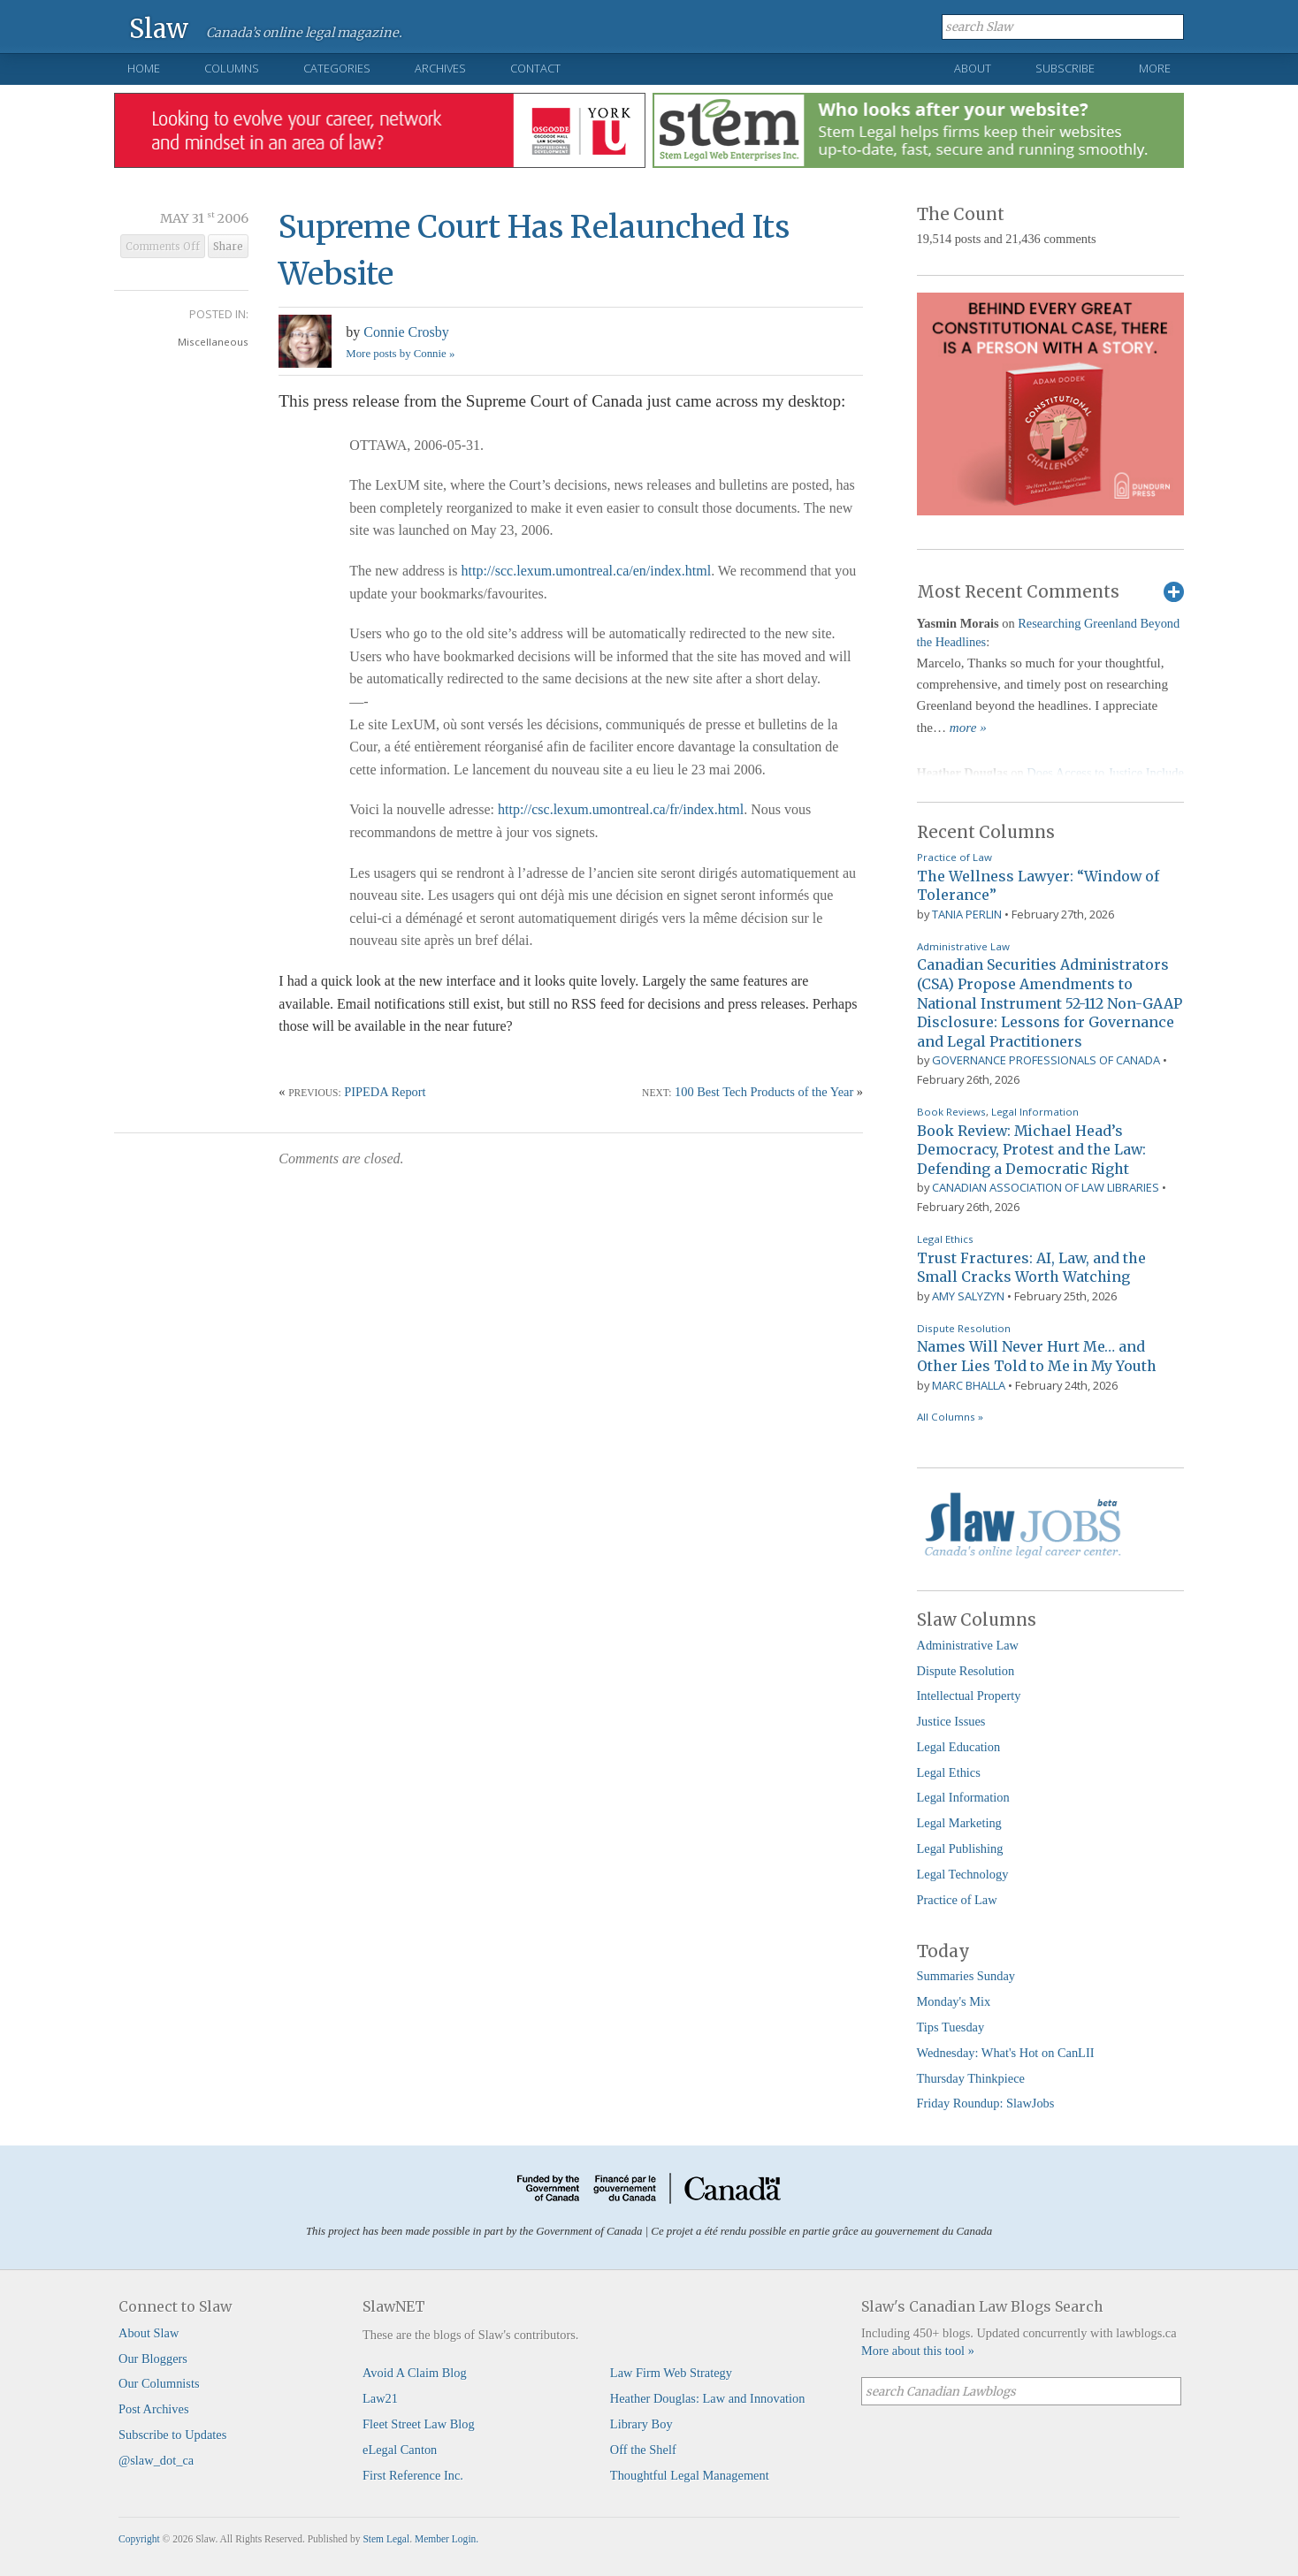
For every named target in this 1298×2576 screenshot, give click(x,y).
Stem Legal (386, 2539)
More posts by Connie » (400, 353)
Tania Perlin (967, 914)
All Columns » (950, 1416)
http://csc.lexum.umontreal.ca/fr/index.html (621, 809)
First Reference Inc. (413, 2475)
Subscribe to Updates (172, 2434)
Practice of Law (954, 857)
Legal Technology (963, 1874)
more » (968, 727)
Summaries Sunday (966, 1976)
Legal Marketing (959, 1823)
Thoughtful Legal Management (689, 2475)
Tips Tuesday (951, 2027)
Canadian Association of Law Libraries (1045, 1187)
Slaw (158, 27)
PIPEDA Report (384, 1092)
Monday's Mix (954, 2001)
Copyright (139, 2539)
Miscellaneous (213, 341)
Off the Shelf (643, 2450)
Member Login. (446, 2539)
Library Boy (641, 2424)
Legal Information (1035, 1111)
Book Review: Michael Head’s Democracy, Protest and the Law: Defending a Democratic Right (1031, 1149)
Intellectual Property (969, 1695)
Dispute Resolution (964, 1328)
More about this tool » (917, 2351)
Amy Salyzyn (968, 1296)
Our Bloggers (152, 2358)
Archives (440, 68)
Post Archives (153, 2409)
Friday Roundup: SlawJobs (986, 2103)
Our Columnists (159, 2383)
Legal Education (959, 1747)
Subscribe (1065, 68)
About (972, 68)
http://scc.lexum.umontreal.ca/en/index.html (587, 570)
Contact (535, 68)
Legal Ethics (945, 1239)
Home (143, 68)
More (1155, 68)
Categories (336, 68)
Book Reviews (951, 1111)
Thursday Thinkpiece (971, 2078)
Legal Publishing (960, 1848)
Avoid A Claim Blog (415, 2373)
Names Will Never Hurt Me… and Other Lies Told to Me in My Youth (1037, 1356)
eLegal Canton (400, 2450)
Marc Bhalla (968, 1385)
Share (228, 246)
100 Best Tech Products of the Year (764, 1092)
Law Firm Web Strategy (671, 2373)
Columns (231, 68)
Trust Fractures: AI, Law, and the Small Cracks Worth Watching (1031, 1267)
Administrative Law (963, 946)
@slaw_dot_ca (156, 2460)
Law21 (380, 2398)
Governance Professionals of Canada (1046, 1060)
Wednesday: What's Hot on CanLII (1006, 2053)
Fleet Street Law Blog (419, 2424)
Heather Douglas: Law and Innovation (708, 2398)
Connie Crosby (405, 331)
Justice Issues (951, 1721)
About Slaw (148, 2333)
